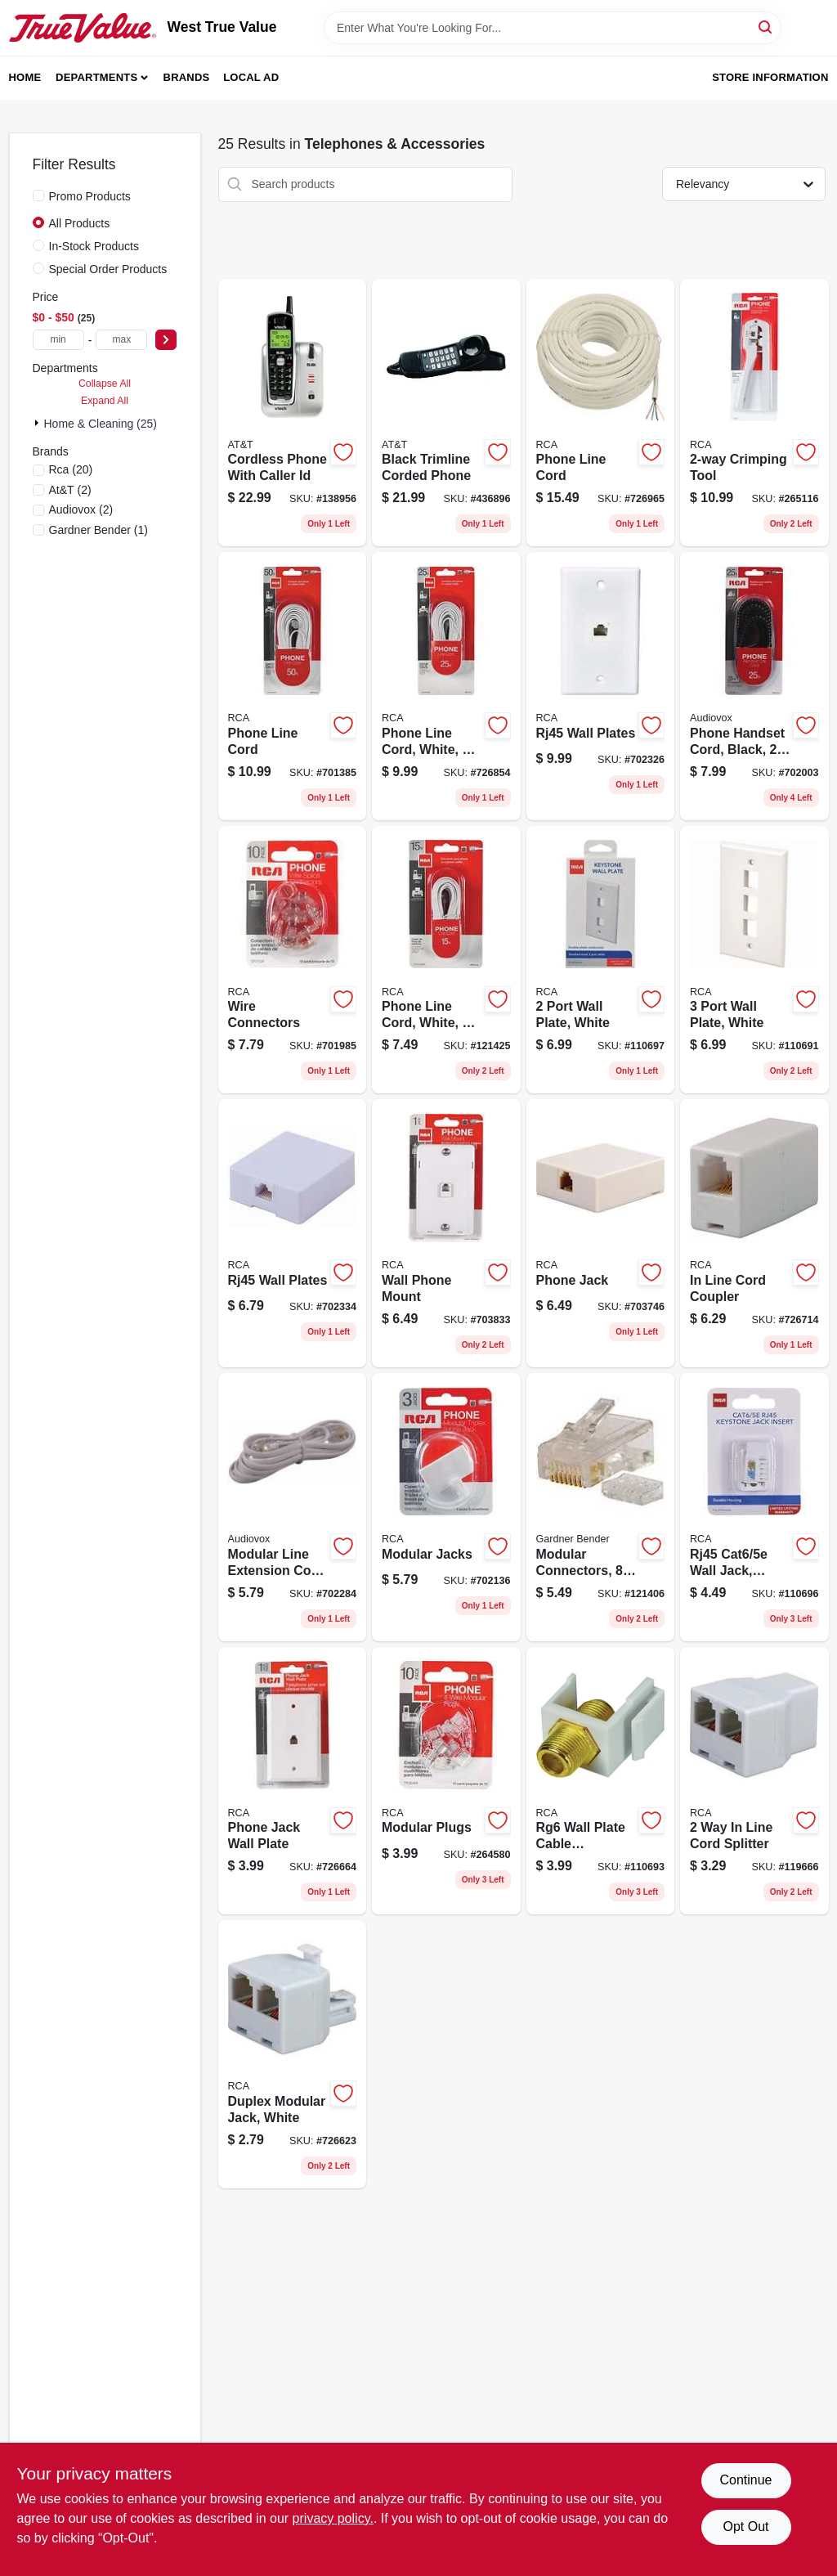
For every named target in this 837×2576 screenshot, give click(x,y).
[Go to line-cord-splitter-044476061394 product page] (754, 1781)
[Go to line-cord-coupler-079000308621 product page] (754, 1233)
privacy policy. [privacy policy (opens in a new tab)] (333, 2518)
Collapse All (104, 383)
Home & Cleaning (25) (101, 423)
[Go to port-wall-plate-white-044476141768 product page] (600, 960)
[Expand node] (38, 423)
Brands (186, 77)
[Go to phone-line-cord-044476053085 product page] (292, 686)
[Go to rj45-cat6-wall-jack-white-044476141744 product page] (754, 1507)
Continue (745, 2480)
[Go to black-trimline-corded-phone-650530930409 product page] (446, 413)
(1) (98, 529)
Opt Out (745, 2526)
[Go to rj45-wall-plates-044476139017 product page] (600, 686)
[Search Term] (552, 27)
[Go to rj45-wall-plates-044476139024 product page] (292, 1233)
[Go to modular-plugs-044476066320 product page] (446, 1781)
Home (25, 77)
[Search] (766, 26)
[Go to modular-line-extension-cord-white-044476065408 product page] (292, 1507)
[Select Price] (166, 340)
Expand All (104, 400)
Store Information (770, 77)
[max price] (121, 340)
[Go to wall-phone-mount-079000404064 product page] (446, 1233)
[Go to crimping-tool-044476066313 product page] (754, 413)
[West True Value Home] (82, 28)
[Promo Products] (38, 195)
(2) (70, 489)
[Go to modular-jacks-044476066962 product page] (446, 1507)
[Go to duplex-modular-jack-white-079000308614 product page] (292, 2054)
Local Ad (251, 77)
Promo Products (90, 196)
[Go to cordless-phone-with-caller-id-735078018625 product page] (292, 413)
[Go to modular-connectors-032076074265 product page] (600, 1507)
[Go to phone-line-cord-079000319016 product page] (600, 413)
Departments (96, 77)
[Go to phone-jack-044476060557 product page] (600, 1233)
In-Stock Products (94, 246)
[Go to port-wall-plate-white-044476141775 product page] (754, 960)
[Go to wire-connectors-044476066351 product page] (292, 960)
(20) (71, 469)
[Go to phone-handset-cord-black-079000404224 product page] (754, 686)
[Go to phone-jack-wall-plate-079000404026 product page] (292, 1781)
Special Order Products (108, 269)
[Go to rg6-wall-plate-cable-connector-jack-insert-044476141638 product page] (600, 1781)
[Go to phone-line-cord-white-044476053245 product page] (446, 960)
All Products (79, 223)
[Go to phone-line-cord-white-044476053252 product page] (446, 686)
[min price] (58, 340)
